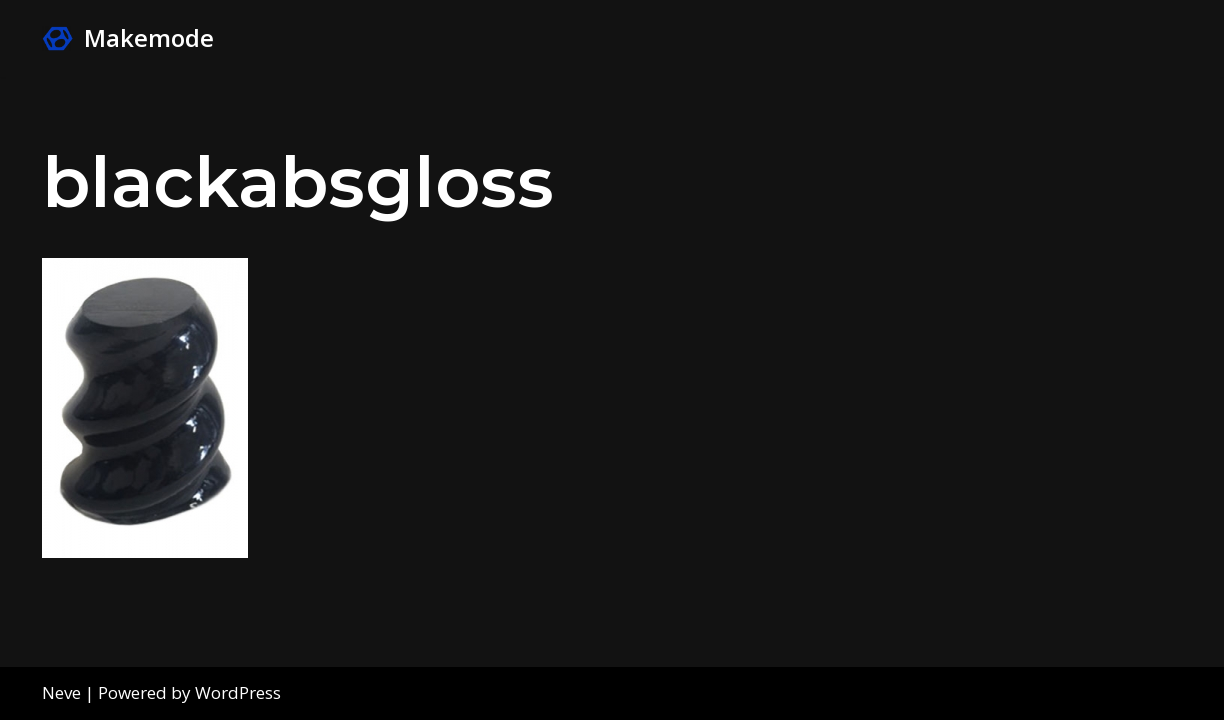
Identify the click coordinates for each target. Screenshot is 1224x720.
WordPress (238, 692)
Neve (61, 692)
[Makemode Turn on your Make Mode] (128, 38)
